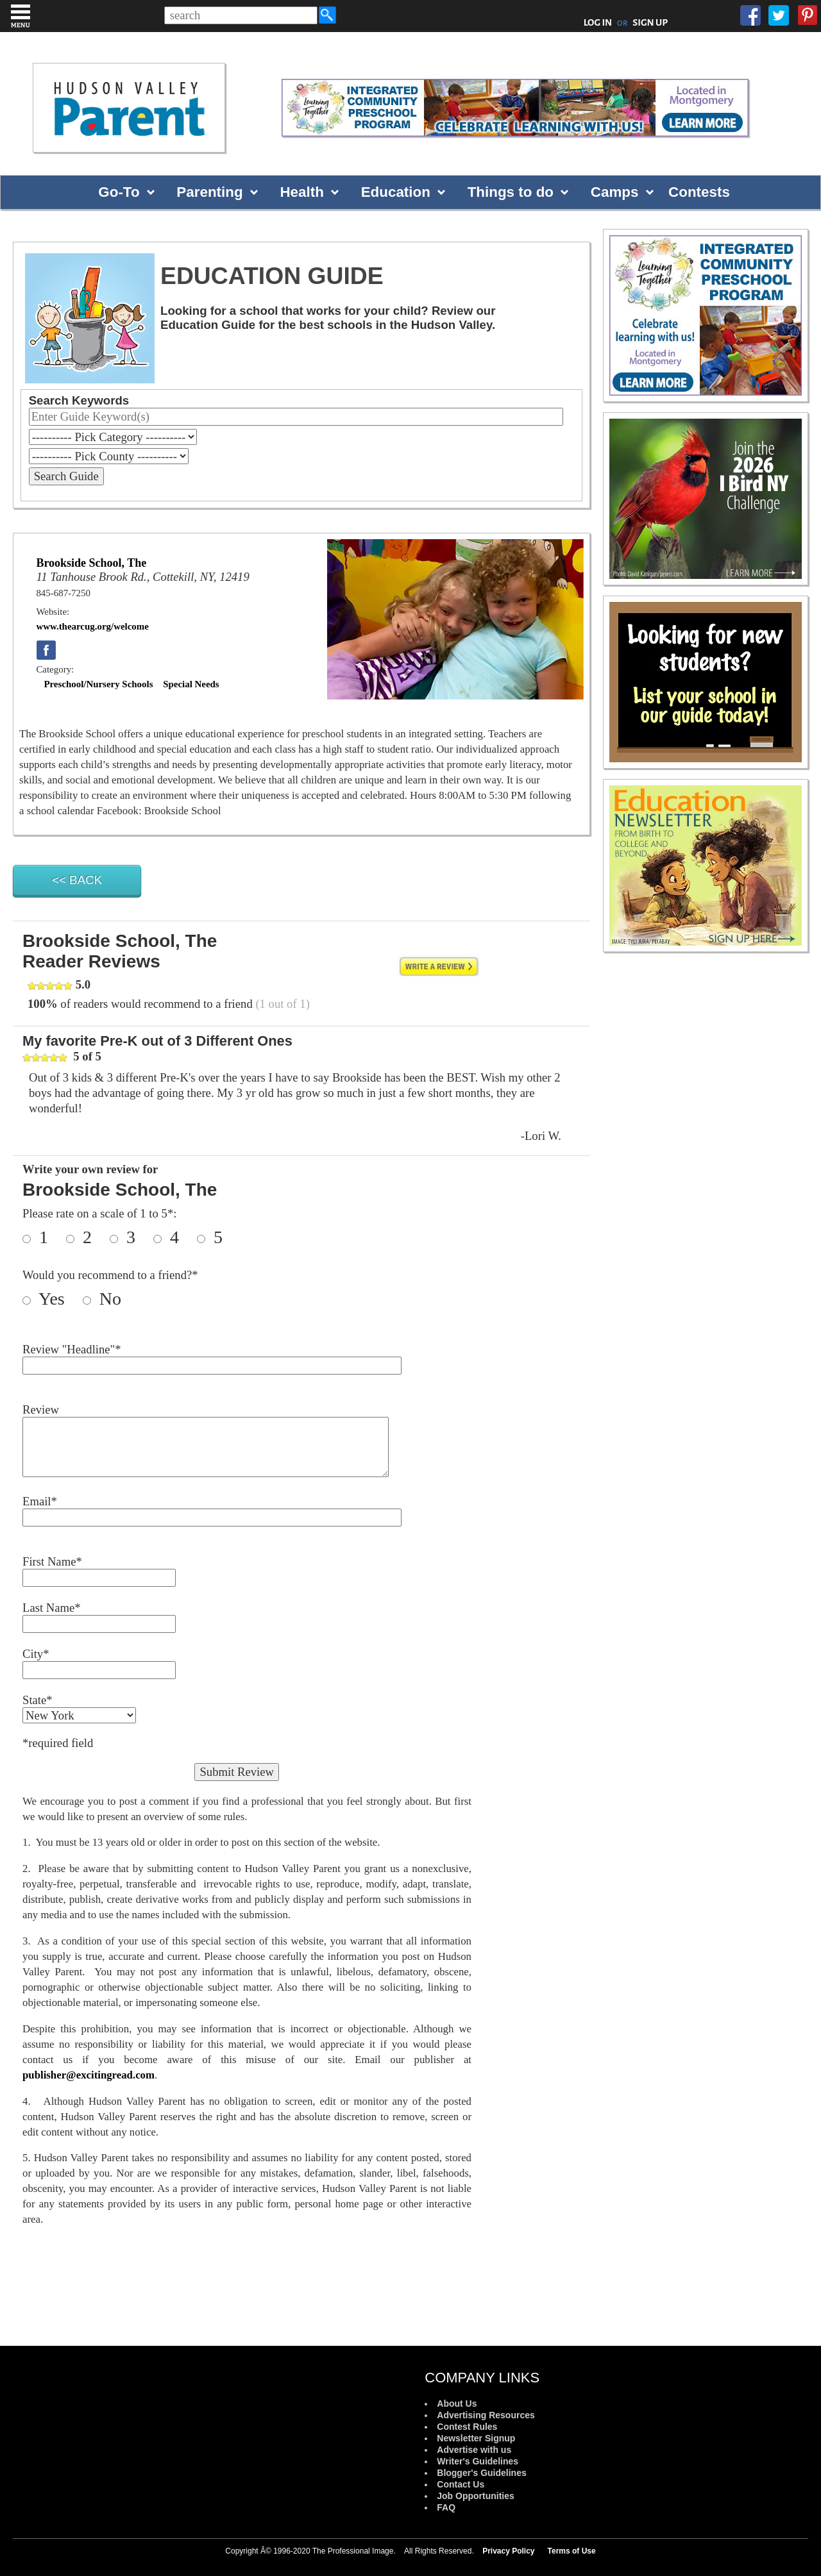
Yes (59, 1299)
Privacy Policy (508, 2551)
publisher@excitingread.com (88, 2075)
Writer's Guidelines (477, 2461)
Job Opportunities (475, 2496)
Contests (699, 192)
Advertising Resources (486, 2415)
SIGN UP (650, 22)
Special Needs (191, 684)
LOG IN (598, 22)
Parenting (209, 192)
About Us (457, 2403)
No (108, 1299)
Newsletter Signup (476, 2438)
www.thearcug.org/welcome (92, 626)
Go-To (118, 192)
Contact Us (460, 2484)
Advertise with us (474, 2450)
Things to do (511, 192)
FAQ (446, 2507)
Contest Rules (467, 2426)
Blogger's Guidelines (481, 2473)
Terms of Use (572, 2551)
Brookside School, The (91, 562)
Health (301, 192)
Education (395, 192)
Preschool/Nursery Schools (98, 684)
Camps (615, 192)
